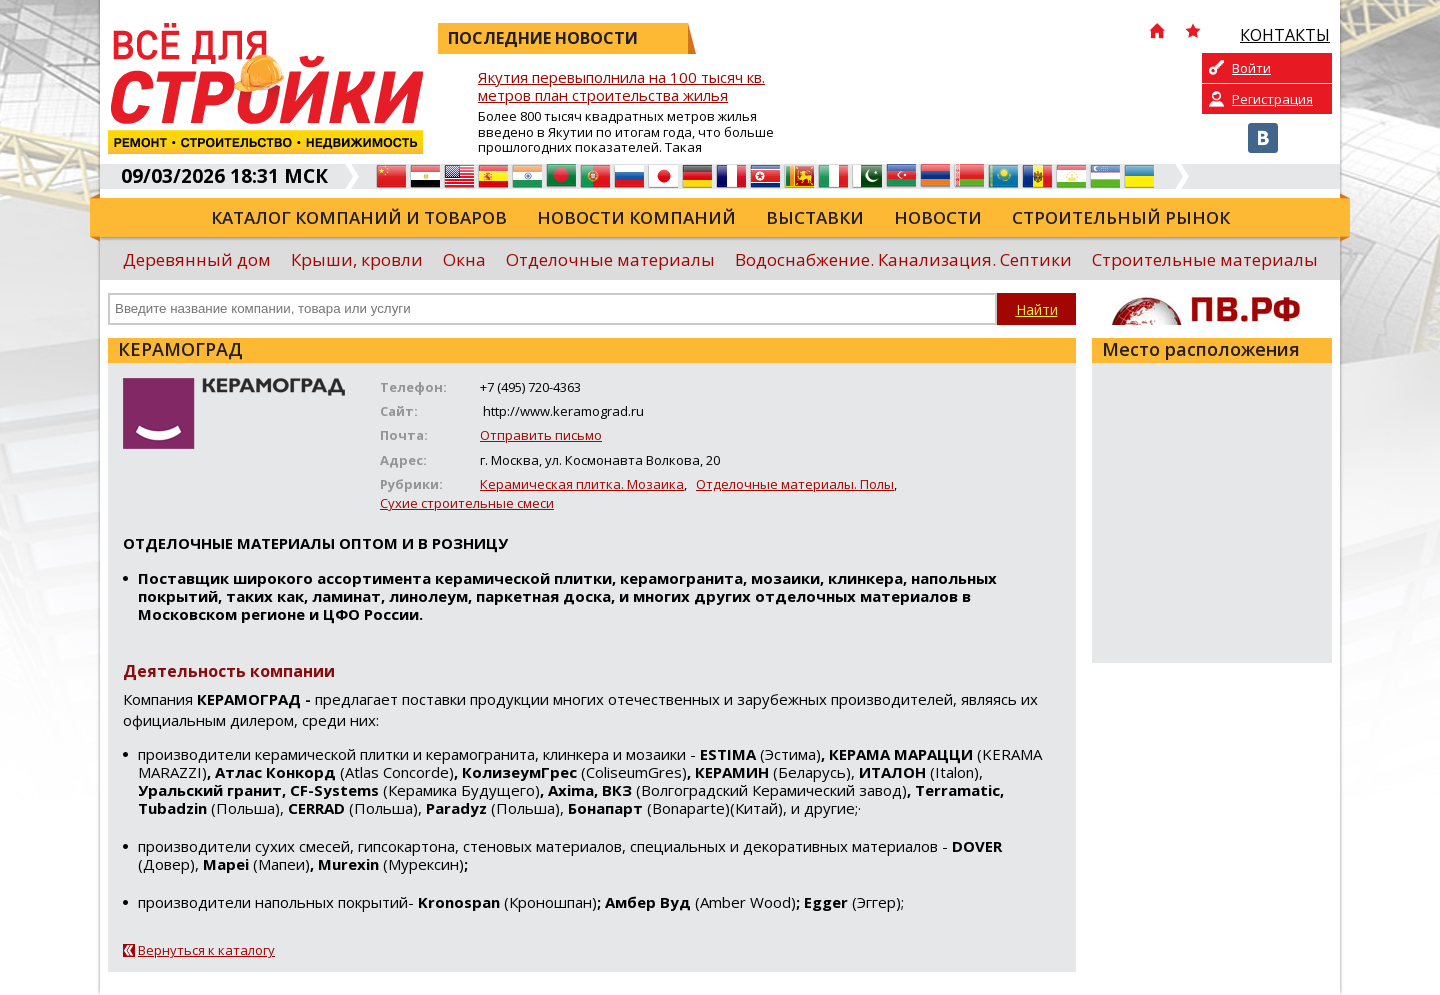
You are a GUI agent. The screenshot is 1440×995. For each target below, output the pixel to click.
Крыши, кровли (357, 259)
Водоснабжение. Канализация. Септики (903, 259)
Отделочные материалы (610, 259)
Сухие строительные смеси (467, 503)
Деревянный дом (197, 259)
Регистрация (1272, 99)
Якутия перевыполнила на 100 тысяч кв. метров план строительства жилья (621, 86)
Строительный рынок (1121, 217)
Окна (464, 259)
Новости (938, 217)
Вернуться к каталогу (206, 950)
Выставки (815, 217)
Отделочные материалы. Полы (795, 484)
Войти (1251, 68)
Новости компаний (636, 217)
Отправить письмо (541, 435)
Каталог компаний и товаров (359, 217)
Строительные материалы (1205, 259)
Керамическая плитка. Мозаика (582, 484)
